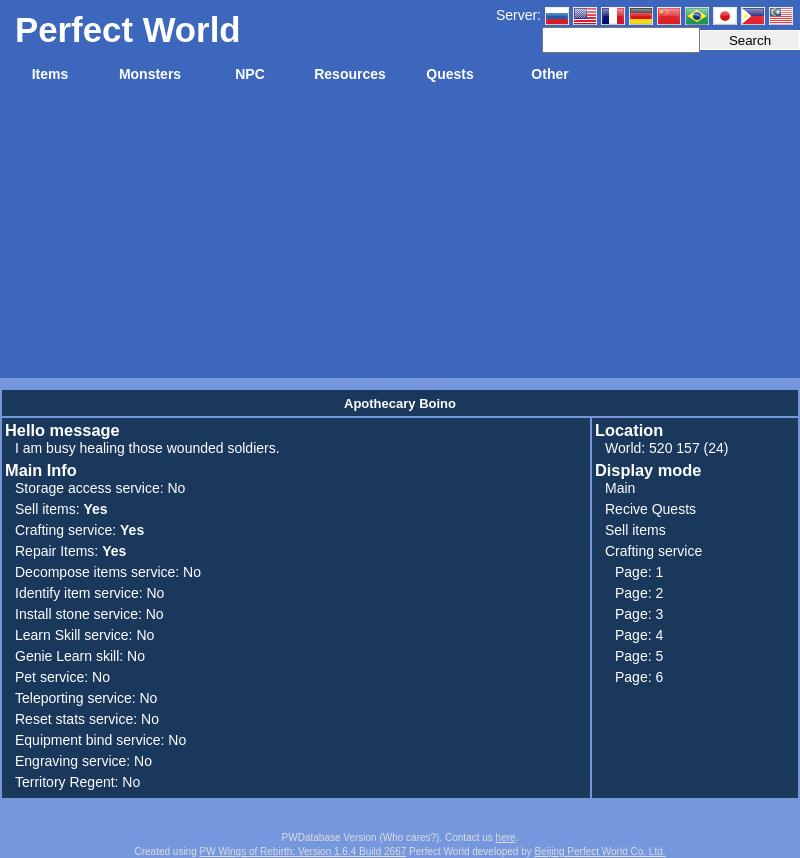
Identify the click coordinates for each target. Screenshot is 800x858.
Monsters (150, 74)
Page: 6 (639, 677)
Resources (350, 74)
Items (50, 74)
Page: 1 (639, 572)
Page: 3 (639, 614)
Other (549, 74)
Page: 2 (639, 593)
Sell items (635, 530)
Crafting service (653, 551)
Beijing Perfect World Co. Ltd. (600, 851)
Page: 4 (639, 635)
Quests (449, 74)
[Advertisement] (400, 238)
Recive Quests (650, 509)
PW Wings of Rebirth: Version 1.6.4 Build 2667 (303, 851)
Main (620, 488)
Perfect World (128, 29)
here (506, 837)
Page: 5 (639, 656)
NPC (250, 74)
